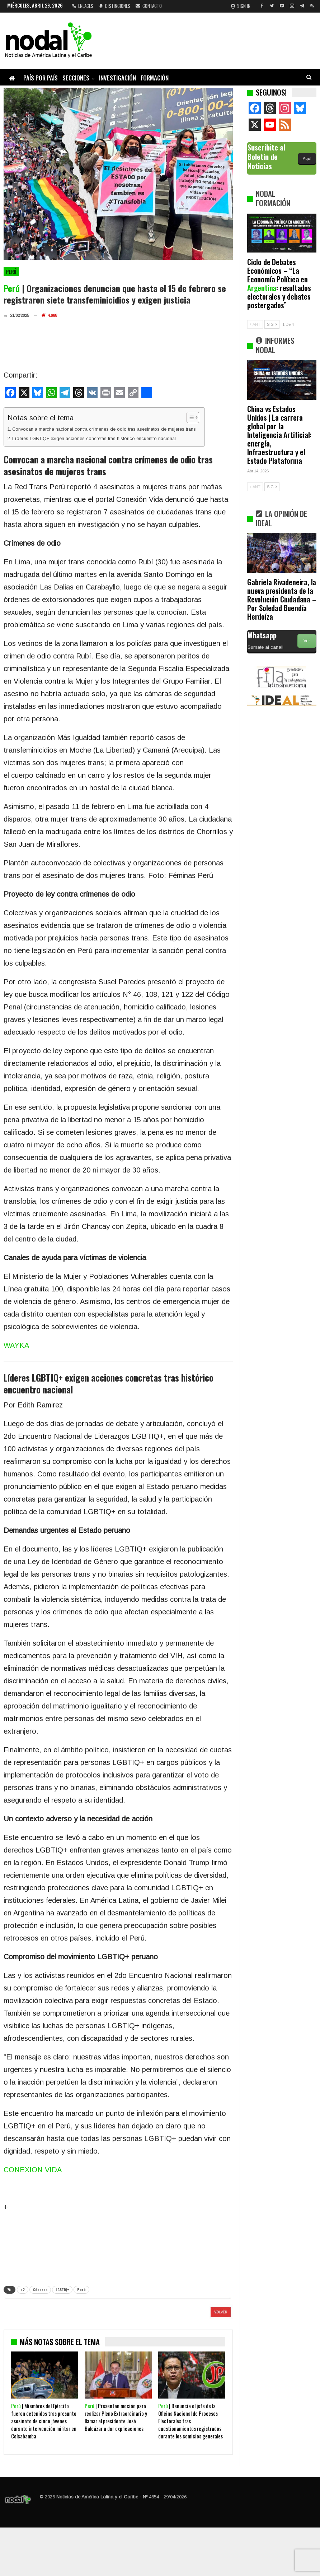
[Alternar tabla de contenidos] (189, 417)
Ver (306, 640)
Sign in (240, 5)
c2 (22, 2289)
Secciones (75, 77)
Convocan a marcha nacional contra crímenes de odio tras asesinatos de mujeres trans (104, 429)
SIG (272, 324)
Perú (11, 271)
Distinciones (114, 5)
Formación (155, 77)
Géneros (40, 2289)
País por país (40, 77)
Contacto (149, 5)
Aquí (307, 158)
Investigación (117, 77)
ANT (255, 324)
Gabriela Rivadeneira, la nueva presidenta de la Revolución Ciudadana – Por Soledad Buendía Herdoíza (281, 599)
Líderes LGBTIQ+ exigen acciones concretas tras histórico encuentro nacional (94, 438)
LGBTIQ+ (62, 2289)
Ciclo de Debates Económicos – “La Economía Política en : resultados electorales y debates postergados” (279, 283)
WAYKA (16, 1345)
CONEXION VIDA (33, 2170)
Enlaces (82, 5)
